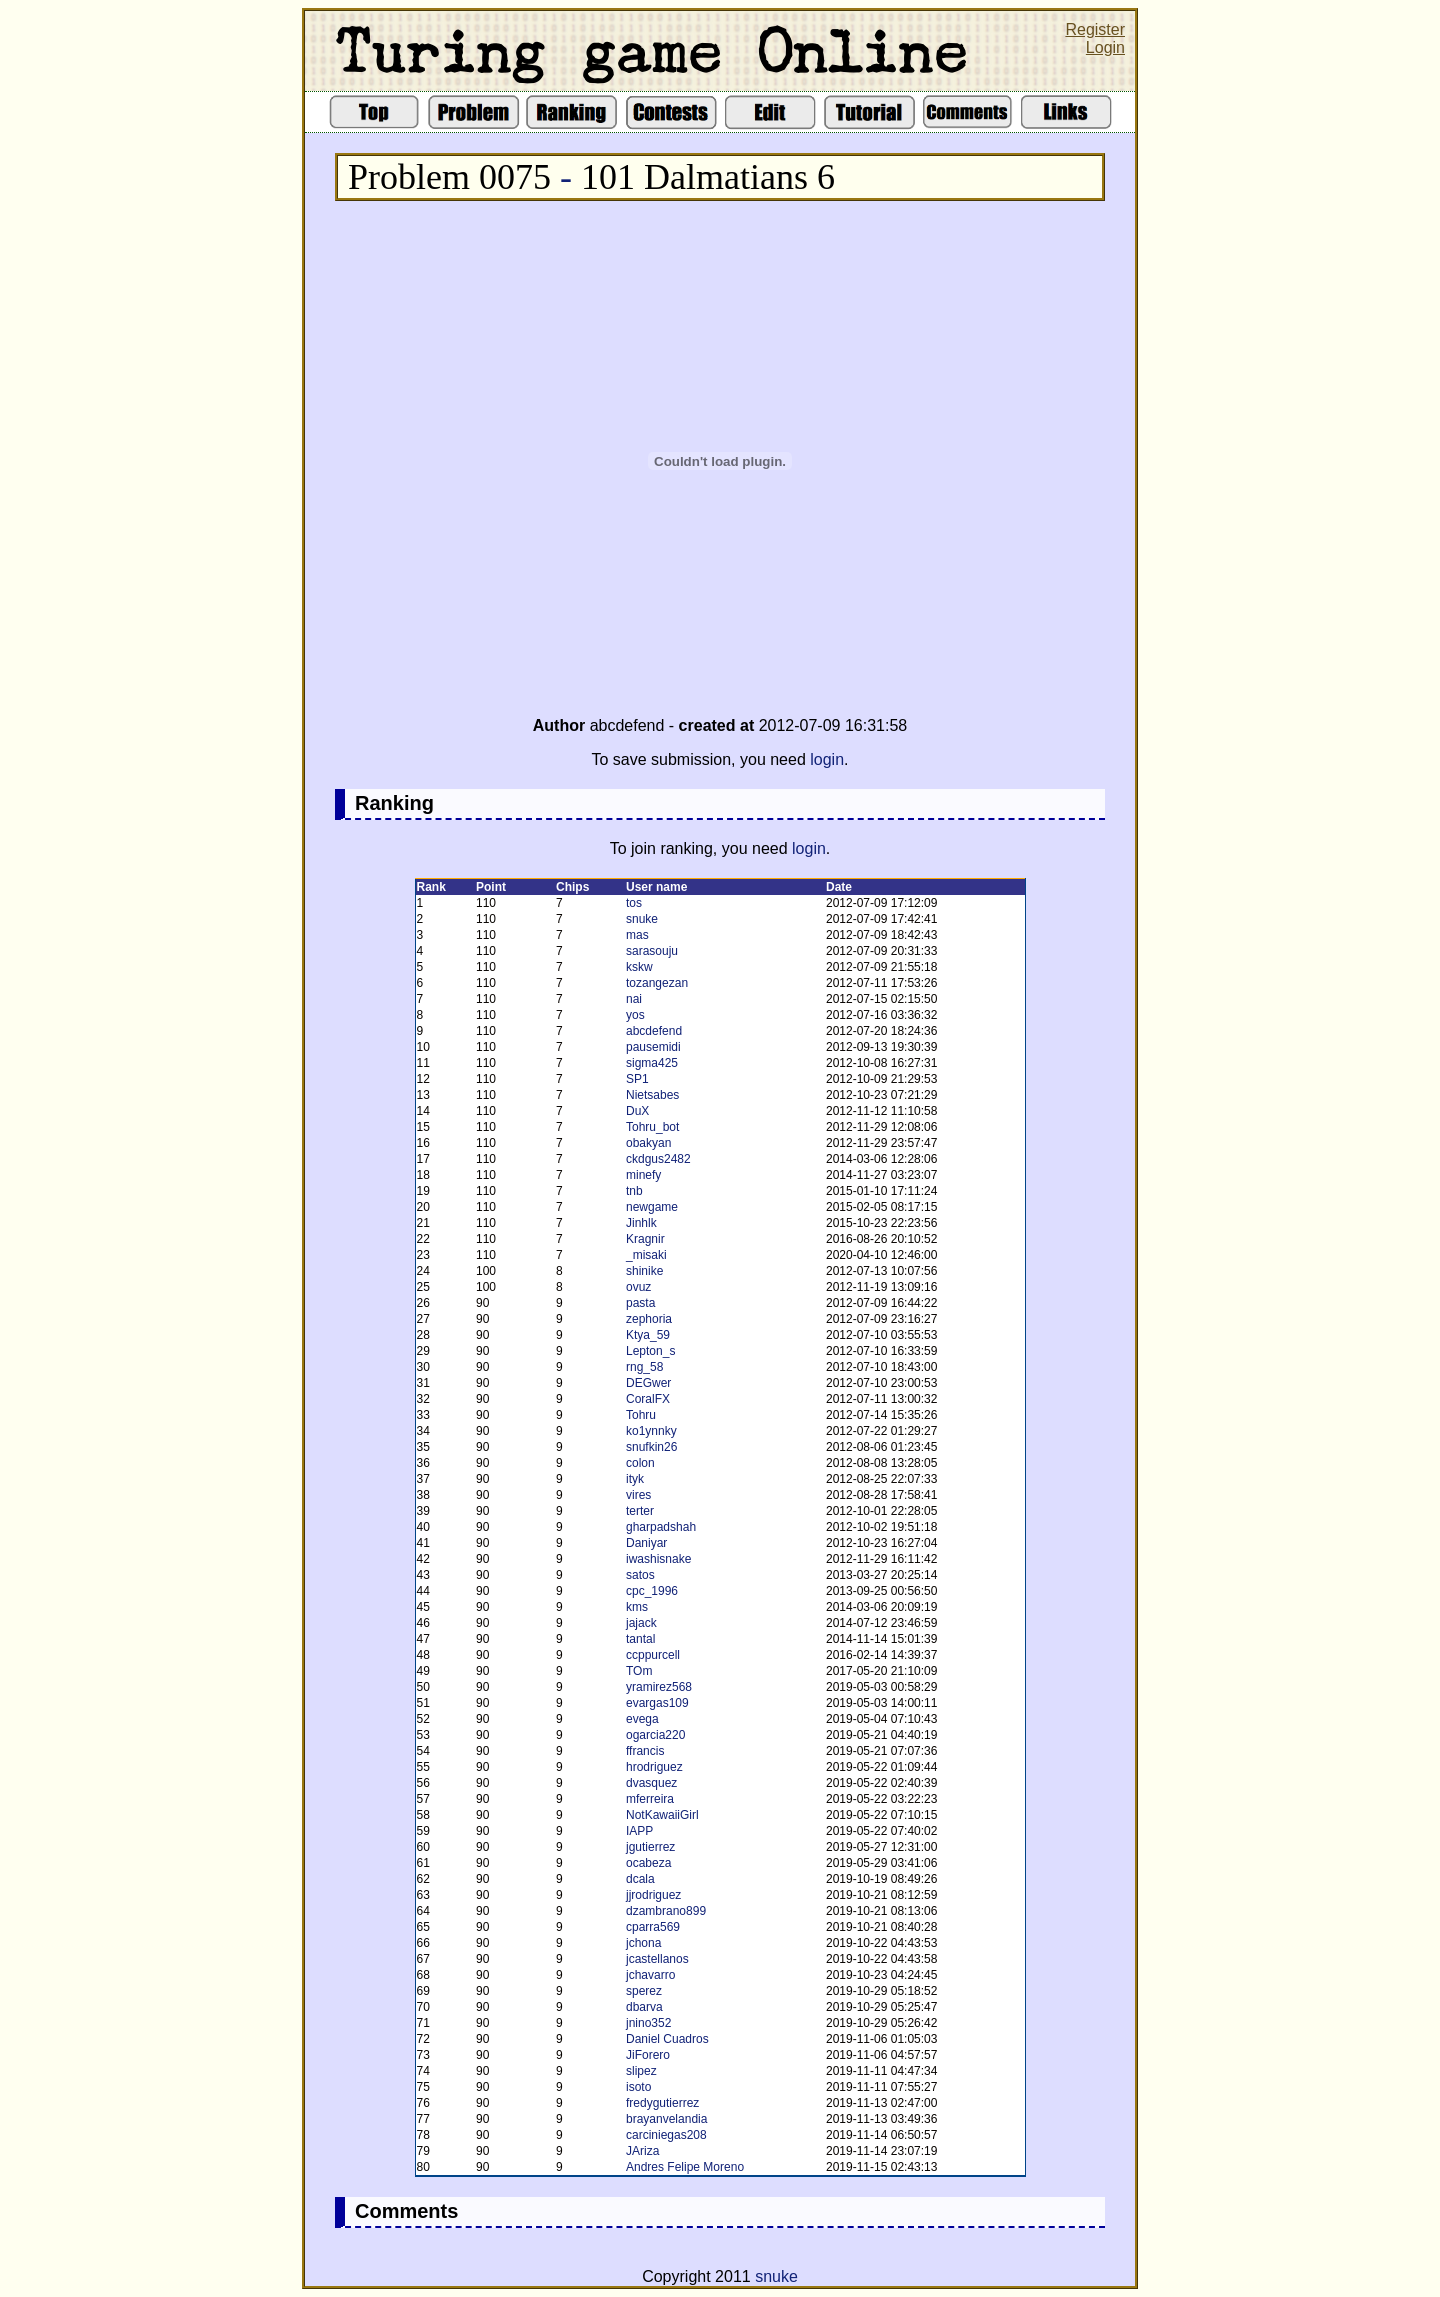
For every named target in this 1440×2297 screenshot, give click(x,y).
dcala (640, 1879)
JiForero (648, 2055)
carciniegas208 (666, 2135)
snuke (642, 919)
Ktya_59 (648, 1335)
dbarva (644, 2007)
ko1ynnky (651, 1431)
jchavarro (650, 1975)
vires (638, 1495)
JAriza (642, 2151)
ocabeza (648, 1863)
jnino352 (648, 2023)
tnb (634, 1191)
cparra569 (653, 1927)
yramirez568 (659, 1687)
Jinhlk (641, 1223)
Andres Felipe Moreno (685, 2167)
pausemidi (653, 1047)
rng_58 (644, 1367)
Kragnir (645, 1239)
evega (642, 1719)
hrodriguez (654, 1767)
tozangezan (657, 983)
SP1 (637, 1079)
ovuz (638, 1287)
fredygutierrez (662, 2103)
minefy (643, 1175)
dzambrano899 (666, 1911)
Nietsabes (652, 1095)
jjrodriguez (653, 1895)
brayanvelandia (666, 2119)
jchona (643, 1943)
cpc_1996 (652, 1591)
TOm (639, 1671)
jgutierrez (650, 1847)
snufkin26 (651, 1447)
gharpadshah (661, 1527)
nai (634, 999)
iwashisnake (658, 1559)
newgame (652, 1207)
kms (637, 1607)
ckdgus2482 (658, 1159)
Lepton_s (650, 1351)
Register (1095, 29)
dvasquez (651, 1783)
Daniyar (646, 1543)
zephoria (649, 1319)
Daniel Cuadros (667, 2039)
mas (637, 935)
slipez (641, 2071)
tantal (640, 1639)
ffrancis (645, 1751)
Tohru (641, 1415)
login (827, 759)
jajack (641, 1623)
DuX (637, 1111)
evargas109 (657, 1703)
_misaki (646, 1255)
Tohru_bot (652, 1127)
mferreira (650, 1799)
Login (1105, 47)
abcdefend (654, 1031)
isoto (638, 2087)
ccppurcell (653, 1655)
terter (640, 1511)
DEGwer (648, 1383)
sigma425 (652, 1063)
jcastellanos (657, 1959)
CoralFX (648, 1399)
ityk (635, 1479)
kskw (639, 967)
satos (640, 1575)
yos (635, 1015)
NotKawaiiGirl (662, 1815)
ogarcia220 (655, 1735)
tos (634, 903)
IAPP (639, 1831)
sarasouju (652, 951)
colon (640, 1463)
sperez (644, 1991)
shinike (644, 1271)
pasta (640, 1303)
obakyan (648, 1143)
